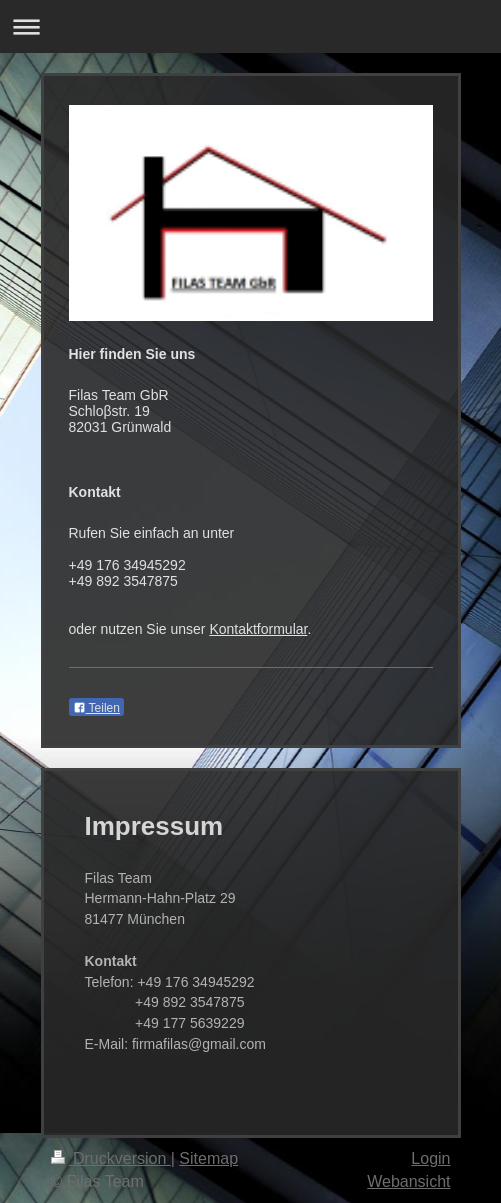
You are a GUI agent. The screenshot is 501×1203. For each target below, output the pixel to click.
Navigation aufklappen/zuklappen (250, 26)
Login (430, 1158)
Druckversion (111, 1158)
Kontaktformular (258, 629)
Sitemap (208, 1158)
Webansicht (408, 1181)
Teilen (96, 708)
